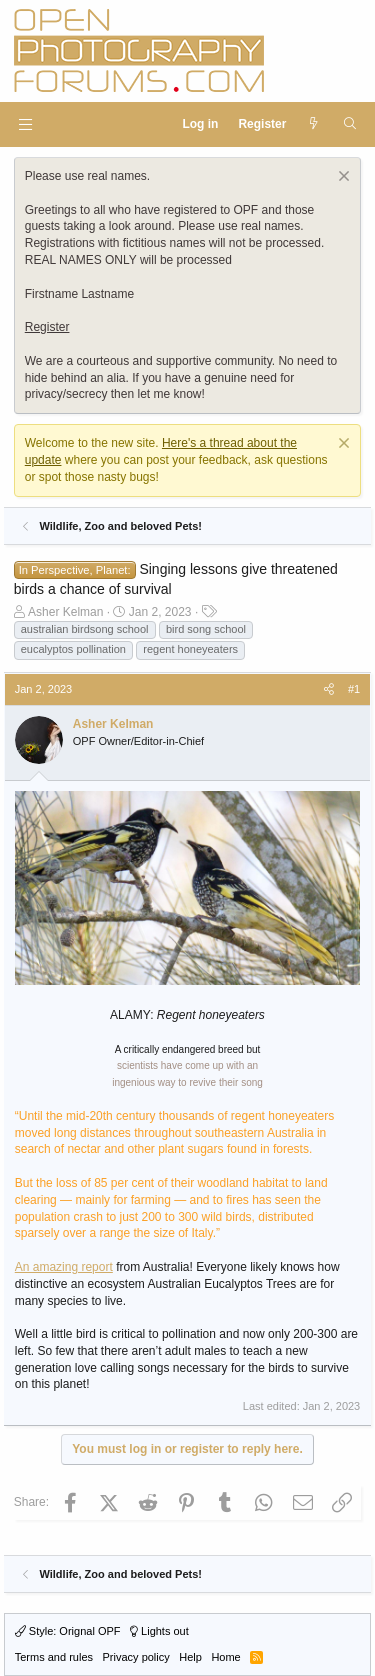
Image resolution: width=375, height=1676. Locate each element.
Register (47, 327)
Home (225, 1657)
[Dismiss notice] (341, 178)
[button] (25, 124)
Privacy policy (136, 1657)
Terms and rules (54, 1657)
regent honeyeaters (190, 649)
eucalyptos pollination (73, 649)
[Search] (349, 124)
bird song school (206, 629)
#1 (354, 689)
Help (190, 1657)
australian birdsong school (85, 629)
